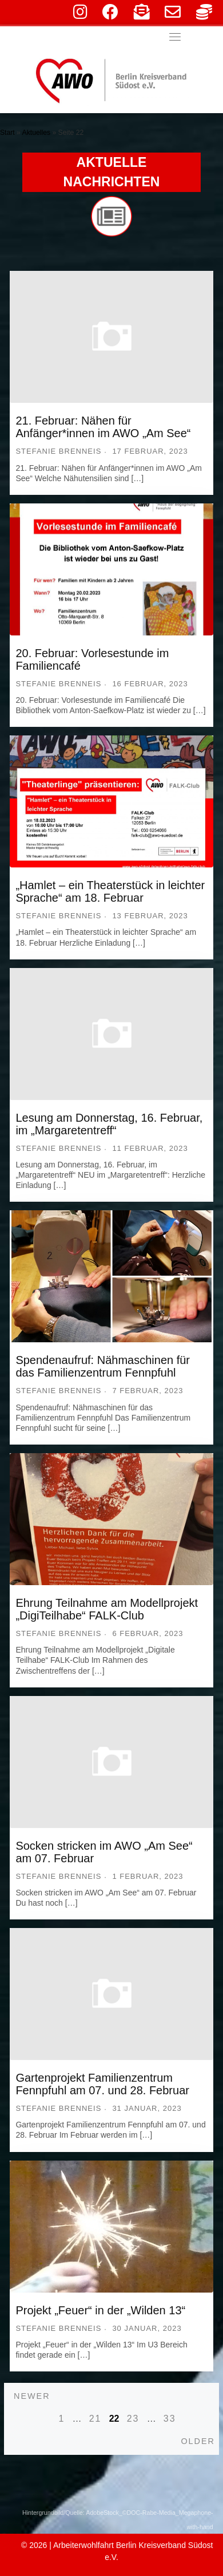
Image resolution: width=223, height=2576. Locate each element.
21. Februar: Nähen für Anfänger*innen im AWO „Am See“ (102, 426)
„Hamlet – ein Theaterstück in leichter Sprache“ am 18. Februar (110, 891)
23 (133, 2418)
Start (7, 133)
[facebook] (110, 14)
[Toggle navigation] (175, 36)
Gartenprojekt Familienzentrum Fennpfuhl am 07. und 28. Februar (102, 2084)
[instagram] (80, 14)
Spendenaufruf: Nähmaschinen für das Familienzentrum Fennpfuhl (102, 1366)
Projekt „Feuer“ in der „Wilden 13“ (100, 2310)
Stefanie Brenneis (58, 451)
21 (95, 2418)
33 (170, 2418)
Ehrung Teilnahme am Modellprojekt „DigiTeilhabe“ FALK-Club (106, 1609)
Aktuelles (36, 133)
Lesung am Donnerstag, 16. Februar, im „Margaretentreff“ (108, 1124)
